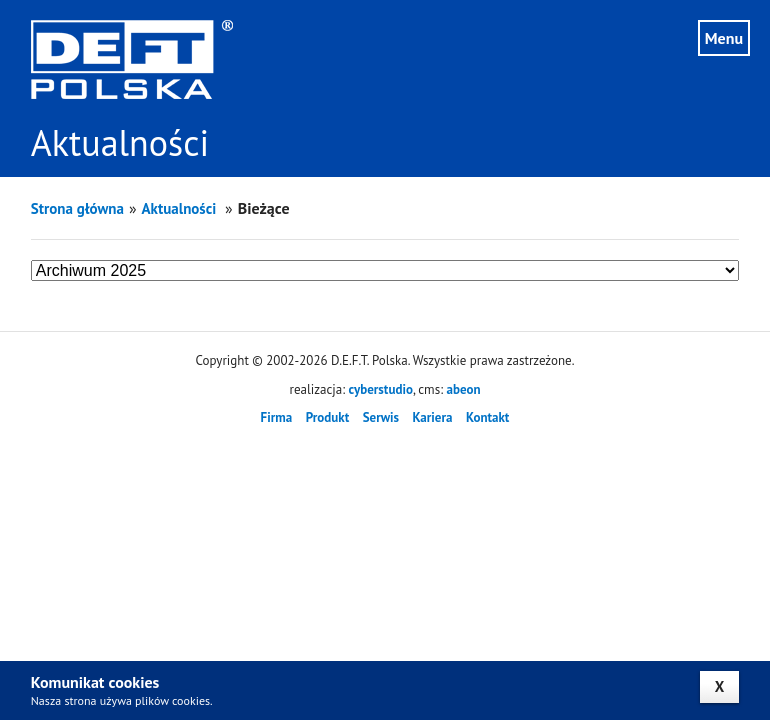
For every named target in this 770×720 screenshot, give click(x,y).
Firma (277, 417)
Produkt (328, 417)
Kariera (433, 417)
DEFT (132, 59)
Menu (724, 38)
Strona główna (77, 208)
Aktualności (181, 208)
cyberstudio (381, 389)
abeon (463, 389)
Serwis (381, 417)
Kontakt (487, 417)
